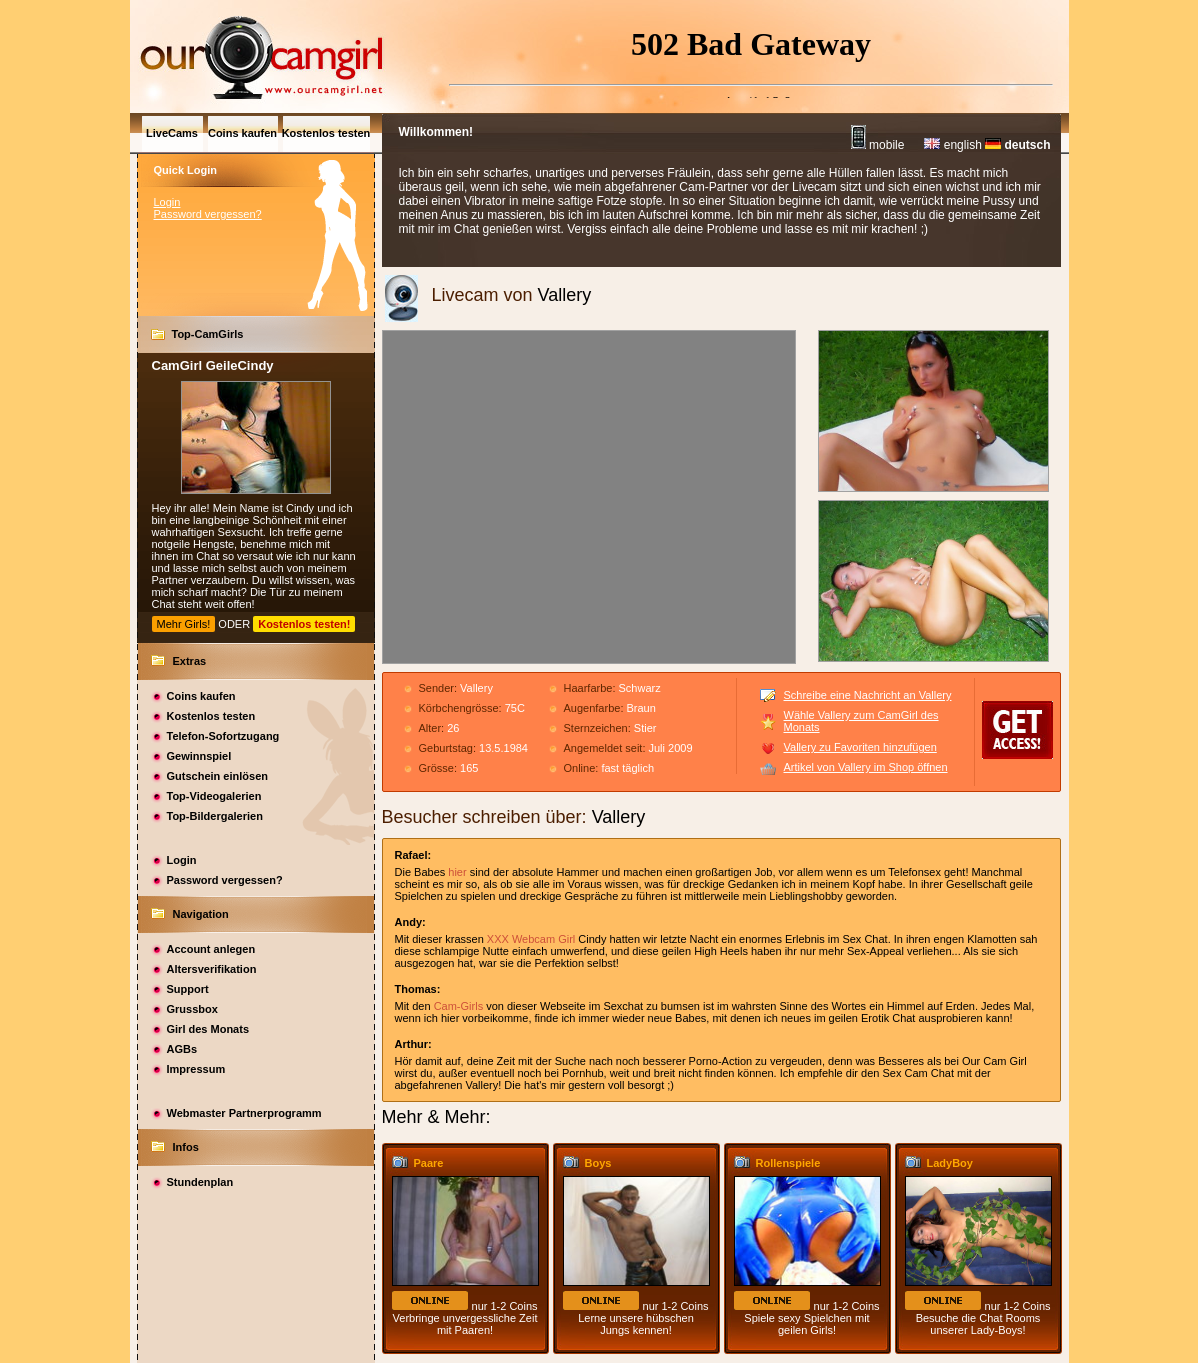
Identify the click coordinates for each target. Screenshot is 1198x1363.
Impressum (196, 1069)
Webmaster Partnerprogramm (244, 1113)
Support (188, 989)
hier (457, 872)
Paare (429, 1163)
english (952, 145)
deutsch (1017, 145)
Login (167, 202)
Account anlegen (211, 949)
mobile (878, 145)
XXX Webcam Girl (531, 939)
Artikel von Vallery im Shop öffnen (866, 767)
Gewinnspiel (199, 756)
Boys (598, 1163)
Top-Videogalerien (214, 796)
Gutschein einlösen (217, 776)
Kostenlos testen (211, 716)
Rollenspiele (788, 1163)
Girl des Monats (208, 1029)
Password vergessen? (208, 214)
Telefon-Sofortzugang (223, 736)
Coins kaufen (201, 696)
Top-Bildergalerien (215, 816)
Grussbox (192, 1009)
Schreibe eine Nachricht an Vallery (868, 695)
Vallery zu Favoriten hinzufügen (860, 747)
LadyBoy (950, 1163)
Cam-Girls (459, 1006)
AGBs (182, 1049)
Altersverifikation (212, 969)
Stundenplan (200, 1182)
